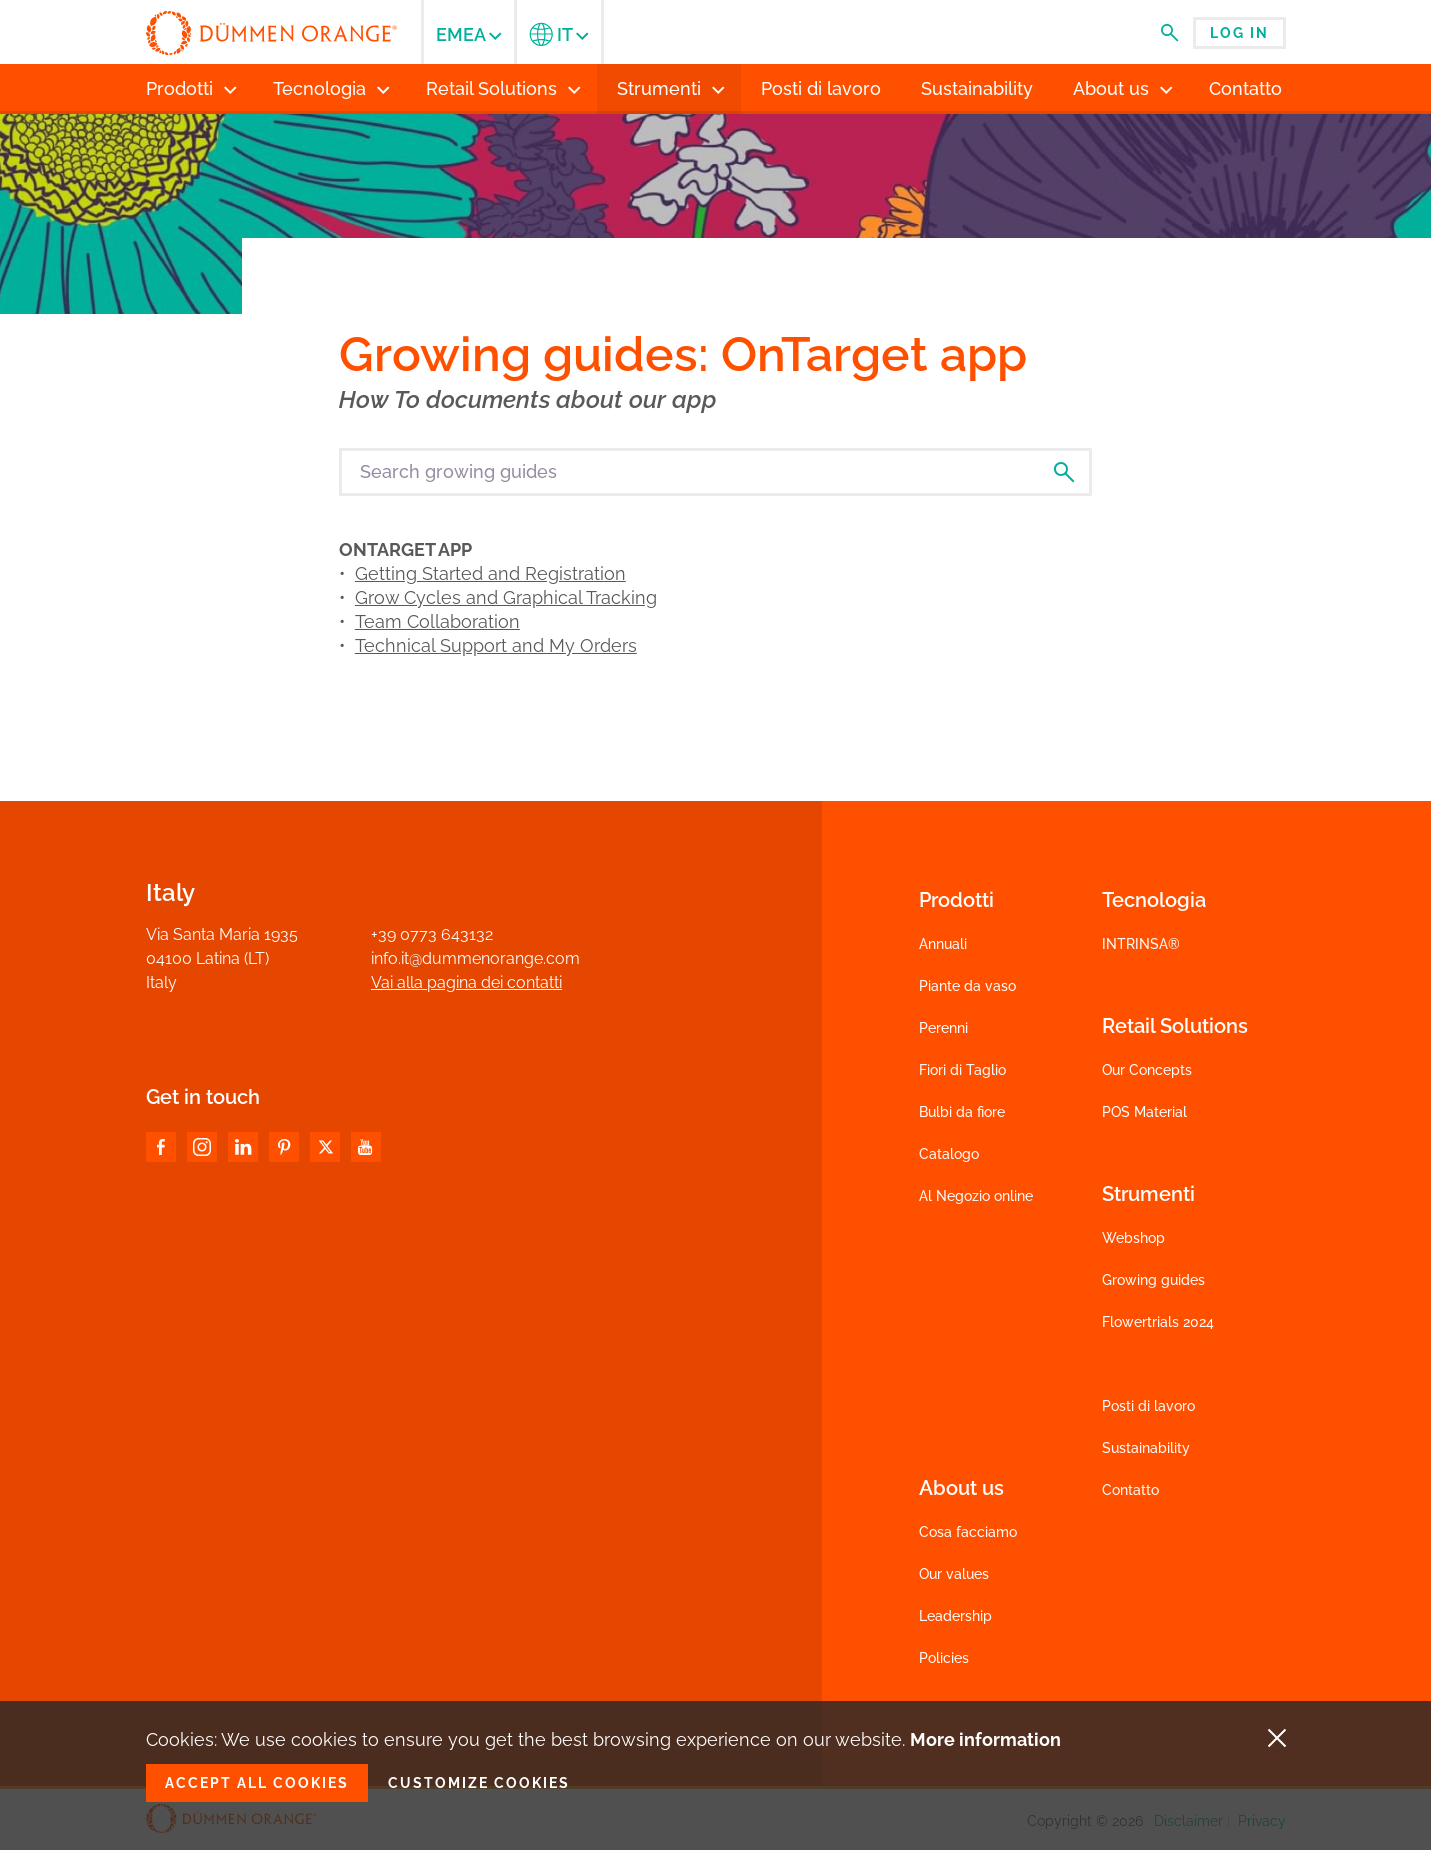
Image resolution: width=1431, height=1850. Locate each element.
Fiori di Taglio (962, 1070)
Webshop (1133, 1238)
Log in (1239, 33)
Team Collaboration (437, 621)
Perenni (943, 1028)
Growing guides (1153, 1280)
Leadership (955, 1616)
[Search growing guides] (715, 472)
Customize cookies (479, 1783)
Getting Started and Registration (490, 573)
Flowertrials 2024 (1158, 1322)
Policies (944, 1658)
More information (985, 1739)
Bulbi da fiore (962, 1112)
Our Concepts (1147, 1070)
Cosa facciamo (968, 1532)
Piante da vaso (967, 986)
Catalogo (949, 1154)
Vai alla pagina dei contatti (466, 982)
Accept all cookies (257, 1783)
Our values (954, 1574)
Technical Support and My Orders (496, 645)
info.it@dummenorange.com (475, 958)
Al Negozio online (976, 1196)
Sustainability (1146, 1448)
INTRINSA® (1141, 944)
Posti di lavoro (1148, 1406)
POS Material (1144, 1112)
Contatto (1130, 1490)
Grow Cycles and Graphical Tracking (506, 597)
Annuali (943, 944)
